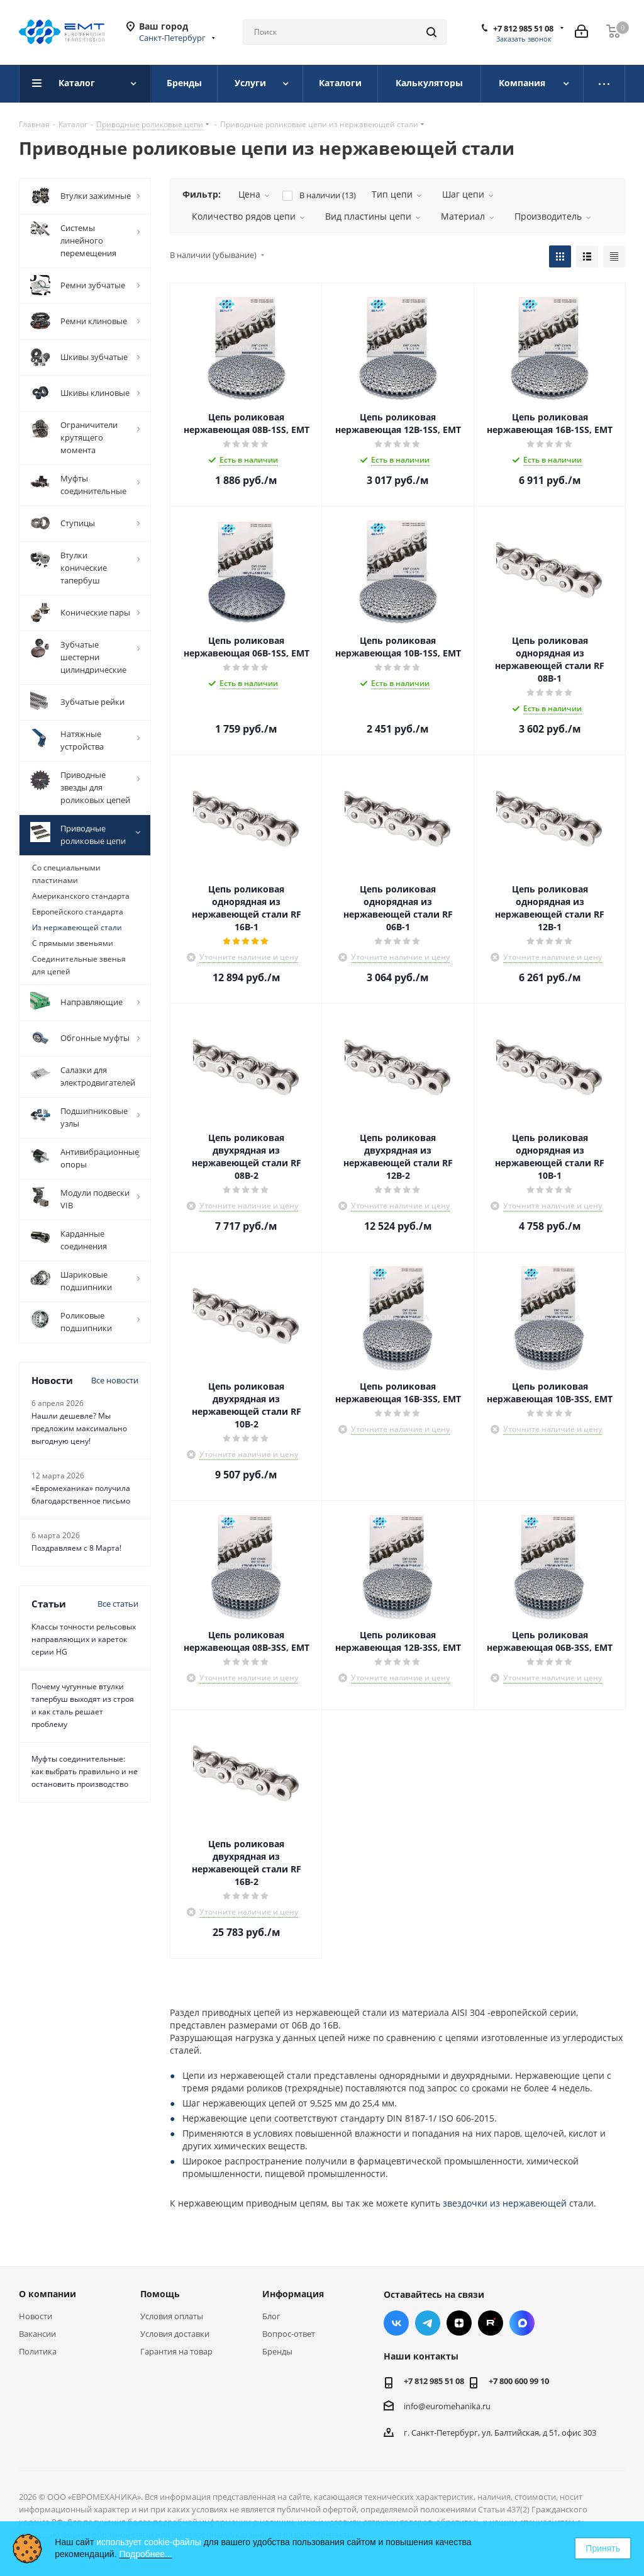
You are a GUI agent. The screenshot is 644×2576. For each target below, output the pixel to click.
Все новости (114, 1380)
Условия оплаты (171, 2316)
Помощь (160, 2294)
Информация (293, 2294)
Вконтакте (396, 2323)
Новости (35, 2316)
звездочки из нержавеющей (505, 2203)
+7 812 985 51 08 (523, 28)
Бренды (277, 2351)
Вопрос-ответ (288, 2333)
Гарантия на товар (176, 2351)
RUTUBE (490, 2323)
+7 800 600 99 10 (519, 2381)
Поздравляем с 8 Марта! (76, 1548)
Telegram (427, 2323)
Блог (271, 2316)
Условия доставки (174, 2333)
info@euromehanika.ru (447, 2406)
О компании (47, 2294)
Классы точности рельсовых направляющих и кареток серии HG (83, 1639)
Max (522, 2323)
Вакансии (37, 2333)
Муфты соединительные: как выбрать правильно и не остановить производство (84, 1771)
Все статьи (117, 1603)
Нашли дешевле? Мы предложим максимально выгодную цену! (79, 1428)
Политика (38, 2351)
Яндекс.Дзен (459, 2323)
